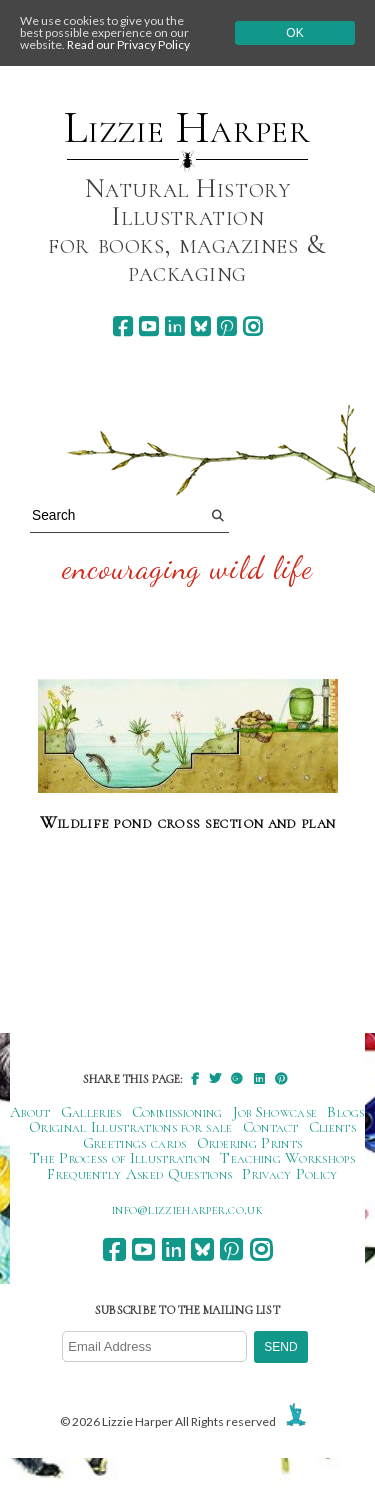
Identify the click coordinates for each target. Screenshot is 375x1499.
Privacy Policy (289, 1174)
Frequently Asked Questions (139, 1174)
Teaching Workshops (287, 1158)
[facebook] (122, 326)
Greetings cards (135, 1143)
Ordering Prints (250, 1143)
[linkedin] (174, 326)
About (30, 1112)
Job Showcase (275, 1112)
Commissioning (177, 1112)
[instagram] (252, 326)
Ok (294, 33)
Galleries (91, 1112)
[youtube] (148, 326)
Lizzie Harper (187, 128)
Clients (332, 1127)
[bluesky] (200, 326)
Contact (271, 1127)
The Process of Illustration (120, 1158)
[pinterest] (226, 326)
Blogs (346, 1112)
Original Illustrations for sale (131, 1127)
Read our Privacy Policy (128, 44)
